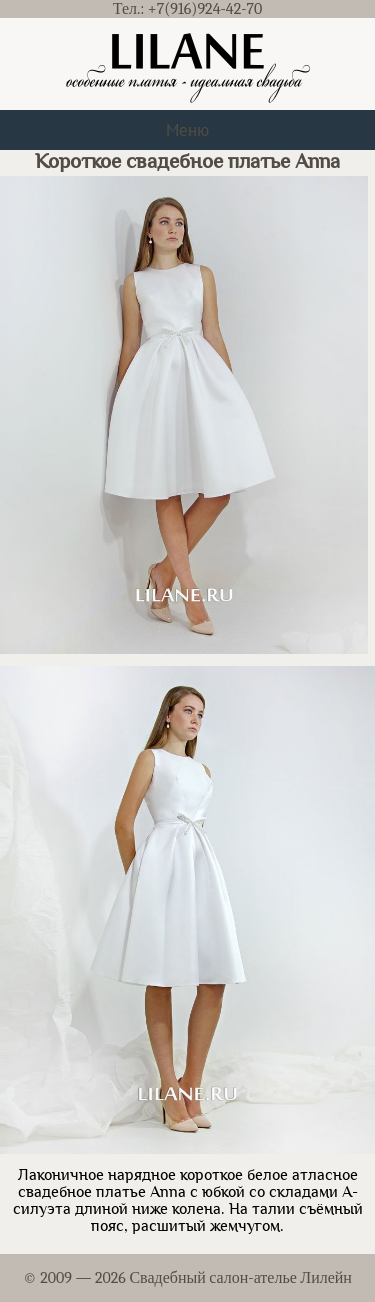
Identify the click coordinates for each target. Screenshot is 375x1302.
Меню (187, 129)
